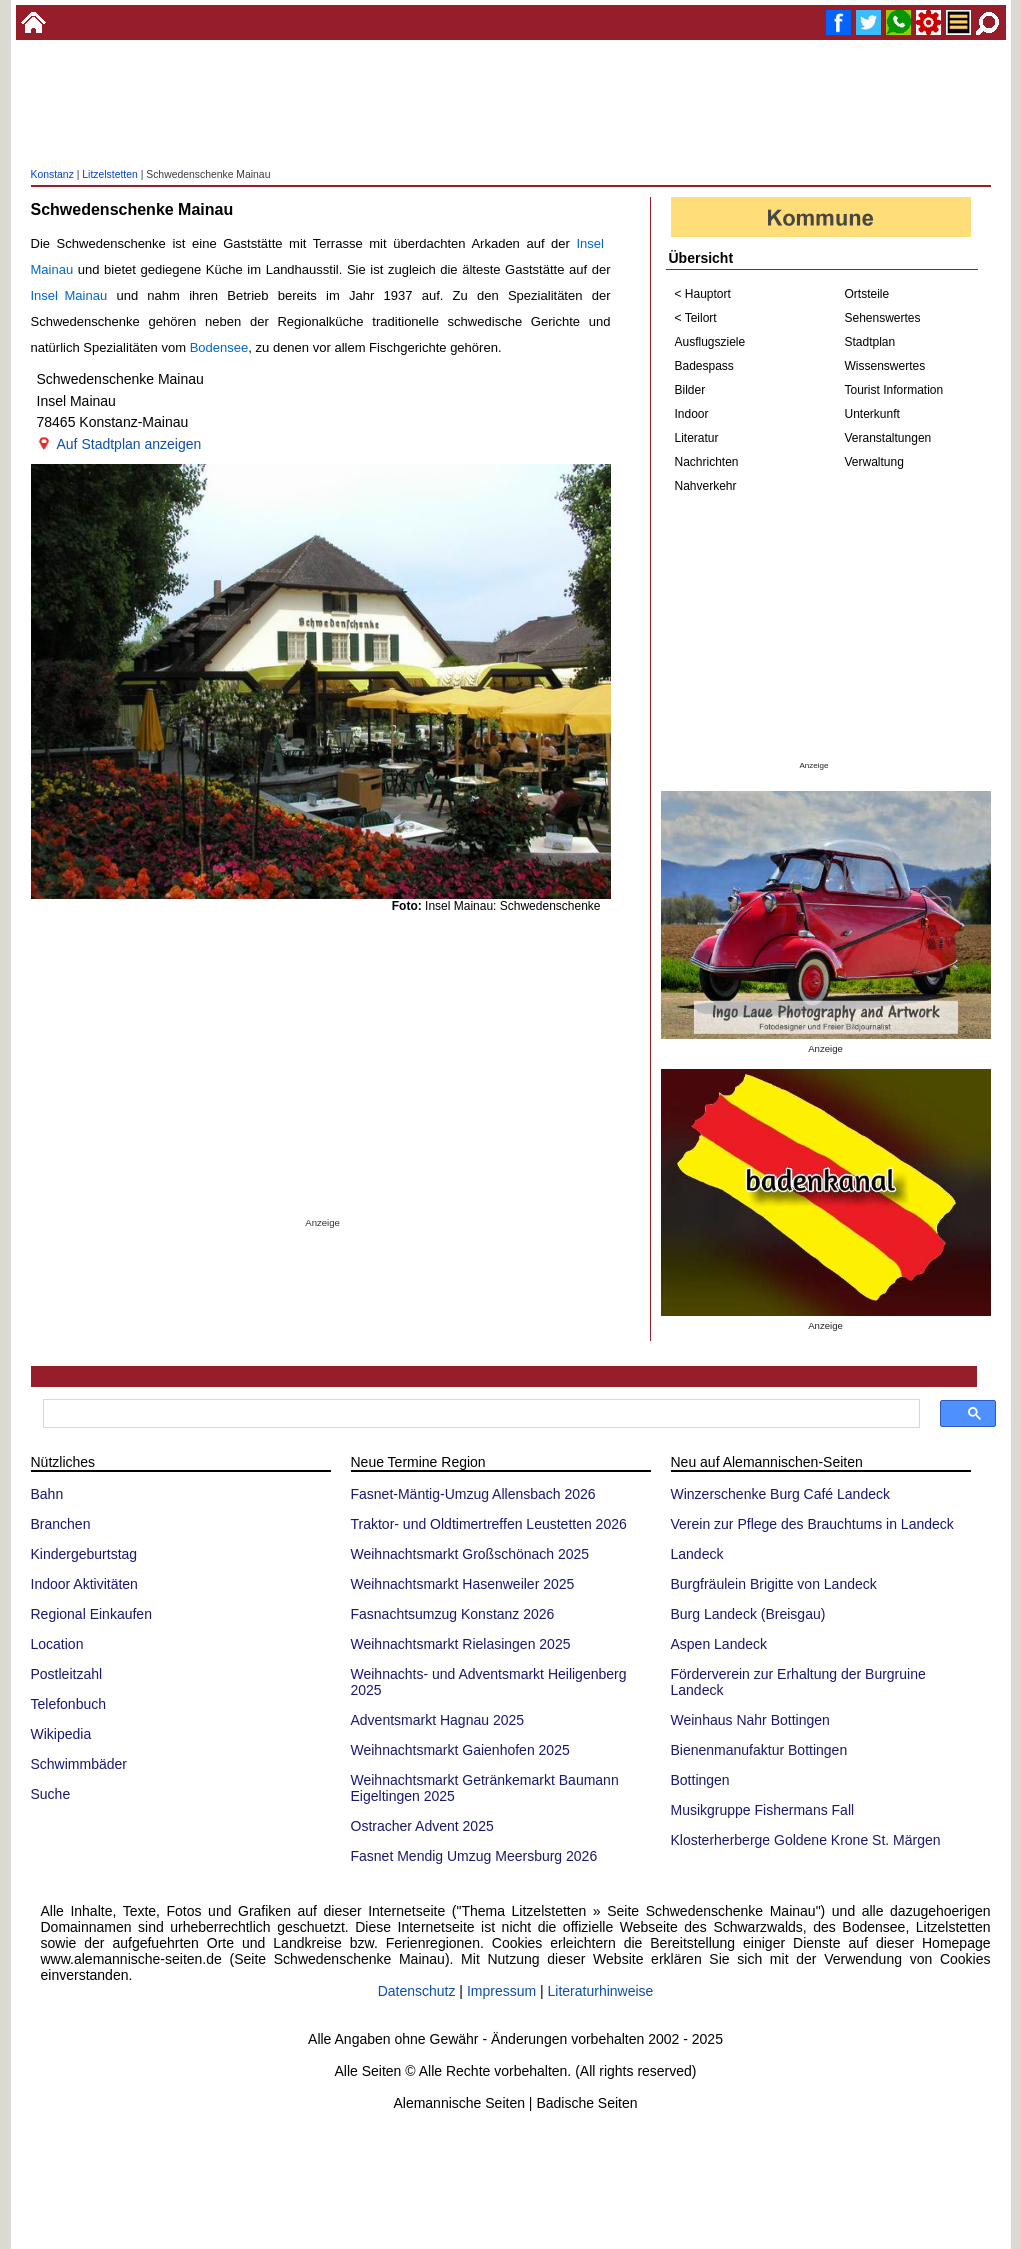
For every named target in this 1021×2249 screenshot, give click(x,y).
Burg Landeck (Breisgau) (748, 1614)
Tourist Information (894, 390)
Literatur (697, 438)
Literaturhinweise (601, 1991)
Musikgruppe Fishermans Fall (763, 1810)
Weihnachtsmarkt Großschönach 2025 (470, 1554)
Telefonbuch (69, 1704)
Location (57, 1644)
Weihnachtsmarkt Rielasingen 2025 (461, 1644)
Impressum (501, 1991)
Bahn (47, 1494)
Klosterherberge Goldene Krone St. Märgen (806, 1840)
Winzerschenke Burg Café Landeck (780, 1494)
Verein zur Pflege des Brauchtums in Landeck (812, 1524)
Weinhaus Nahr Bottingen (750, 1720)
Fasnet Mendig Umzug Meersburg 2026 (474, 1856)
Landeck (697, 1554)
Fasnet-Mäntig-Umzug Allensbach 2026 (473, 1494)
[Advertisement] (511, 105)
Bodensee (219, 347)
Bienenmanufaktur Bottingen (759, 1750)
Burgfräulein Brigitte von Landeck (774, 1584)
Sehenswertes (883, 318)
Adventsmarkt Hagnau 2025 (438, 1720)
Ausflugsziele (710, 342)
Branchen (61, 1524)
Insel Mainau (69, 295)
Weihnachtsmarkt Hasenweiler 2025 (463, 1584)
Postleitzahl (67, 1674)
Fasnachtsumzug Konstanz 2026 (453, 1614)
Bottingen (700, 1780)
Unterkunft (872, 414)
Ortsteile (867, 294)
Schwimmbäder (79, 1764)
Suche (51, 1794)
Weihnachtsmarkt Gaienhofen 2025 (460, 1750)
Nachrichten (707, 462)
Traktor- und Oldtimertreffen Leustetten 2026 (489, 1524)
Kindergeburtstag (84, 1554)
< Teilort (696, 318)
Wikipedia (61, 1734)
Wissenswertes (885, 366)
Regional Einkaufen (91, 1614)
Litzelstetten (109, 174)
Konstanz (52, 174)
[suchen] (479, 1414)
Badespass (704, 366)
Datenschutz (417, 1991)
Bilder (690, 390)
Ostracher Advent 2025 (422, 1826)
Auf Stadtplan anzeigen (129, 444)
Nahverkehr (706, 486)
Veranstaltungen (888, 438)
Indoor (692, 414)
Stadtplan (870, 342)
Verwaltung (874, 462)
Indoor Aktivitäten (84, 1584)
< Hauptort (703, 294)
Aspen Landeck (719, 1644)
